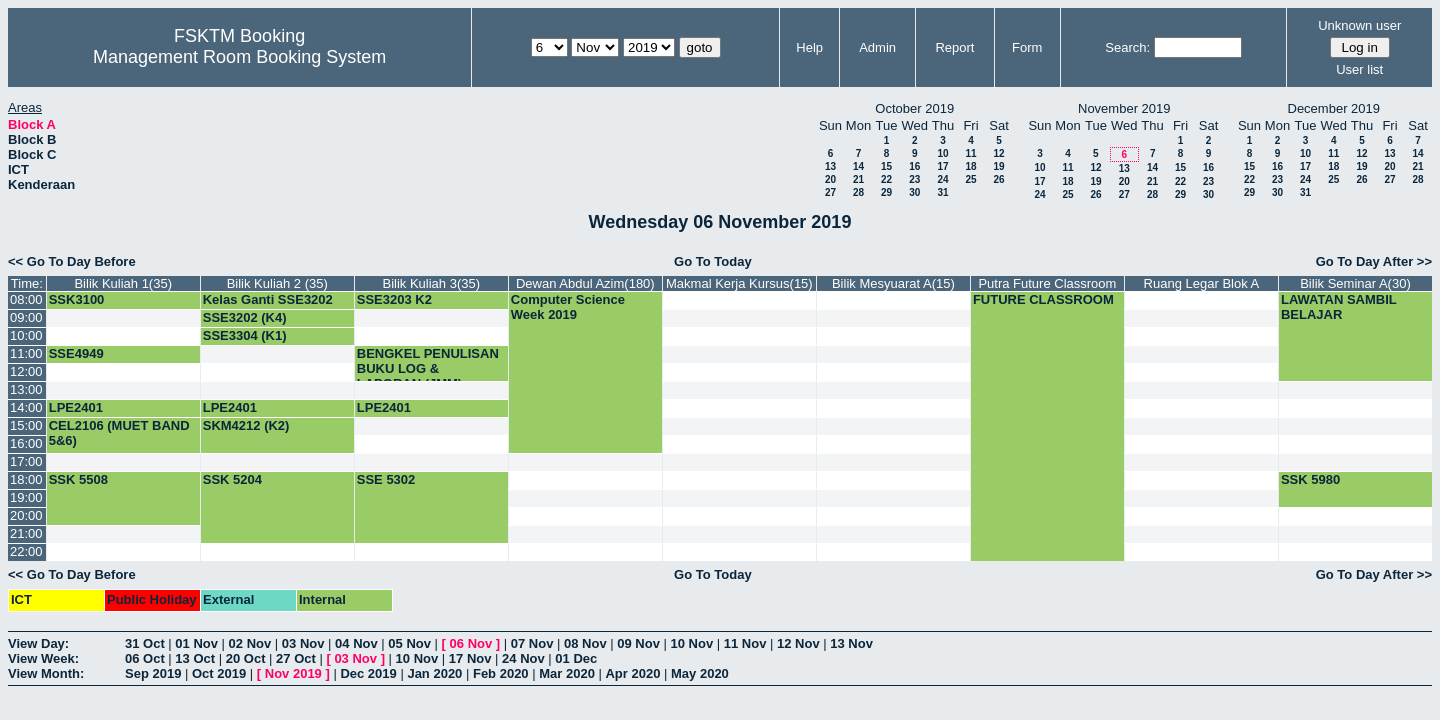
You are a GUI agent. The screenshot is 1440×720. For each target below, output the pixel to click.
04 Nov (356, 643)
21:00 (26, 533)
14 (858, 166)
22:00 (26, 551)
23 (914, 179)
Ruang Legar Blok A (1202, 283)
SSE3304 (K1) (245, 335)
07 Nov (532, 643)
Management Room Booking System (239, 57)
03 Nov (303, 643)
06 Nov (471, 643)
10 (942, 153)
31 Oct (145, 643)
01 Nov (196, 643)
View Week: (43, 658)
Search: (1127, 47)
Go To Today (713, 261)
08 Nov (585, 643)
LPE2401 (76, 407)
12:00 (26, 371)
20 (830, 179)
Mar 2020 (567, 673)
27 (830, 192)
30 (914, 192)
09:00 (26, 317)
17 (942, 166)
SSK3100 (77, 299)
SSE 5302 (386, 479)
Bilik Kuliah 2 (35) (277, 283)
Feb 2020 (501, 673)
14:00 (26, 407)
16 (914, 166)
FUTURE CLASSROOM (1043, 299)
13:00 (26, 389)
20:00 (26, 515)
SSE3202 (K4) (245, 317)
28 (858, 192)
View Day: (38, 643)
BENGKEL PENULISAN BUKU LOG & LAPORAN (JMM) (428, 368)
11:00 (26, 353)
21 (858, 179)
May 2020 (700, 673)
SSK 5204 (232, 479)
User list (1359, 69)
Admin (877, 47)
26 (998, 179)
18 (970, 166)
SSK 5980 (1310, 479)
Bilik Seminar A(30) (1355, 283)
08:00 (26, 299)
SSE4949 (76, 353)
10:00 (26, 335)
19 (998, 166)
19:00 (26, 497)
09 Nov (638, 643)
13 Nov (851, 643)
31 (942, 192)
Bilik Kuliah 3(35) (432, 283)
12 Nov (798, 643)
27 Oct (296, 658)
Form (1027, 47)
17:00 (26, 461)
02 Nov (250, 643)
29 (886, 192)
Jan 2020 (434, 673)
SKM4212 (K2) (246, 425)
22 (886, 179)
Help (809, 47)
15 (886, 166)
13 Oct (195, 658)
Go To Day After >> (1374, 261)
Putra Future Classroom (1047, 283)
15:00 (26, 425)
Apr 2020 (632, 673)
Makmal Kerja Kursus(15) (739, 283)
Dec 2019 (368, 673)
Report (954, 47)
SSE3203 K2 (394, 299)
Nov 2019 (293, 673)
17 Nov (470, 658)
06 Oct (145, 658)
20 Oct (246, 658)
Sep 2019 (153, 673)
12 (998, 153)
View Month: (46, 673)
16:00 (26, 443)
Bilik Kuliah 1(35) (123, 283)
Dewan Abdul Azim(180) (585, 283)
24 (942, 179)
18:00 (26, 479)
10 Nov (692, 643)
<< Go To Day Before (72, 261)
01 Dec (576, 658)
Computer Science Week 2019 (568, 307)
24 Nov (523, 658)
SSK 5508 (78, 479)
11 (970, 153)
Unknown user (1359, 25)
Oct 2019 (219, 673)
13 (830, 166)
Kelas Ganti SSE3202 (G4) (268, 307)
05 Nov (409, 643)
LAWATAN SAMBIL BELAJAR (1339, 307)
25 (970, 179)
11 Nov (745, 643)
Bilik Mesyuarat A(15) (893, 283)
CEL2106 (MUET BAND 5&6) (119, 433)
